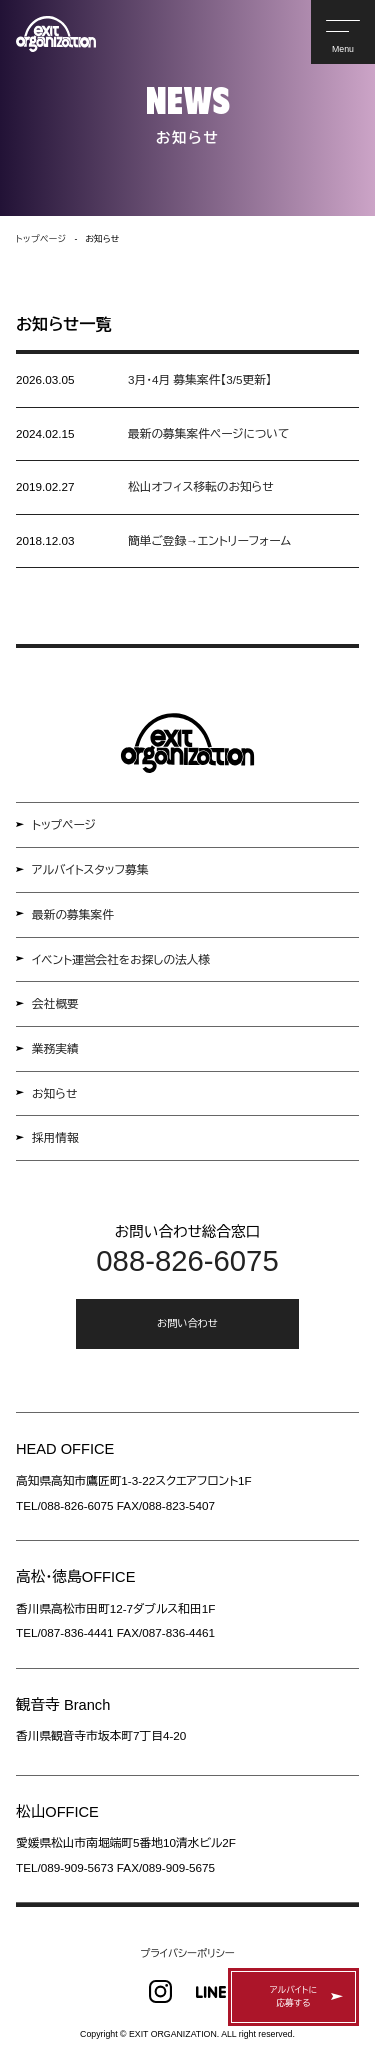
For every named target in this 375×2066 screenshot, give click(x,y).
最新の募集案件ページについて (208, 433)
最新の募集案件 (73, 914)
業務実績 (55, 1048)
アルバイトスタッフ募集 (90, 869)
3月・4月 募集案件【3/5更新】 (200, 379)
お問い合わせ (187, 1323)
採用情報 (55, 1137)
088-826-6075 (187, 1260)
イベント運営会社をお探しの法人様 (121, 959)
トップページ (64, 824)
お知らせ (54, 1093)
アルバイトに (293, 1997)
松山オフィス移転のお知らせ (201, 486)
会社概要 (55, 1003)
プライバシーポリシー (187, 1953)
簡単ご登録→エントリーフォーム (209, 540)
